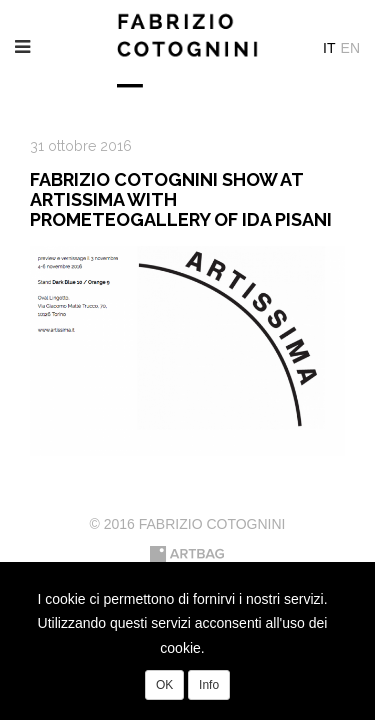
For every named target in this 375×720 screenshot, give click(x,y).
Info (209, 685)
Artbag (187, 554)
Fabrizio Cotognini (188, 50)
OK (164, 685)
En (350, 48)
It (329, 48)
